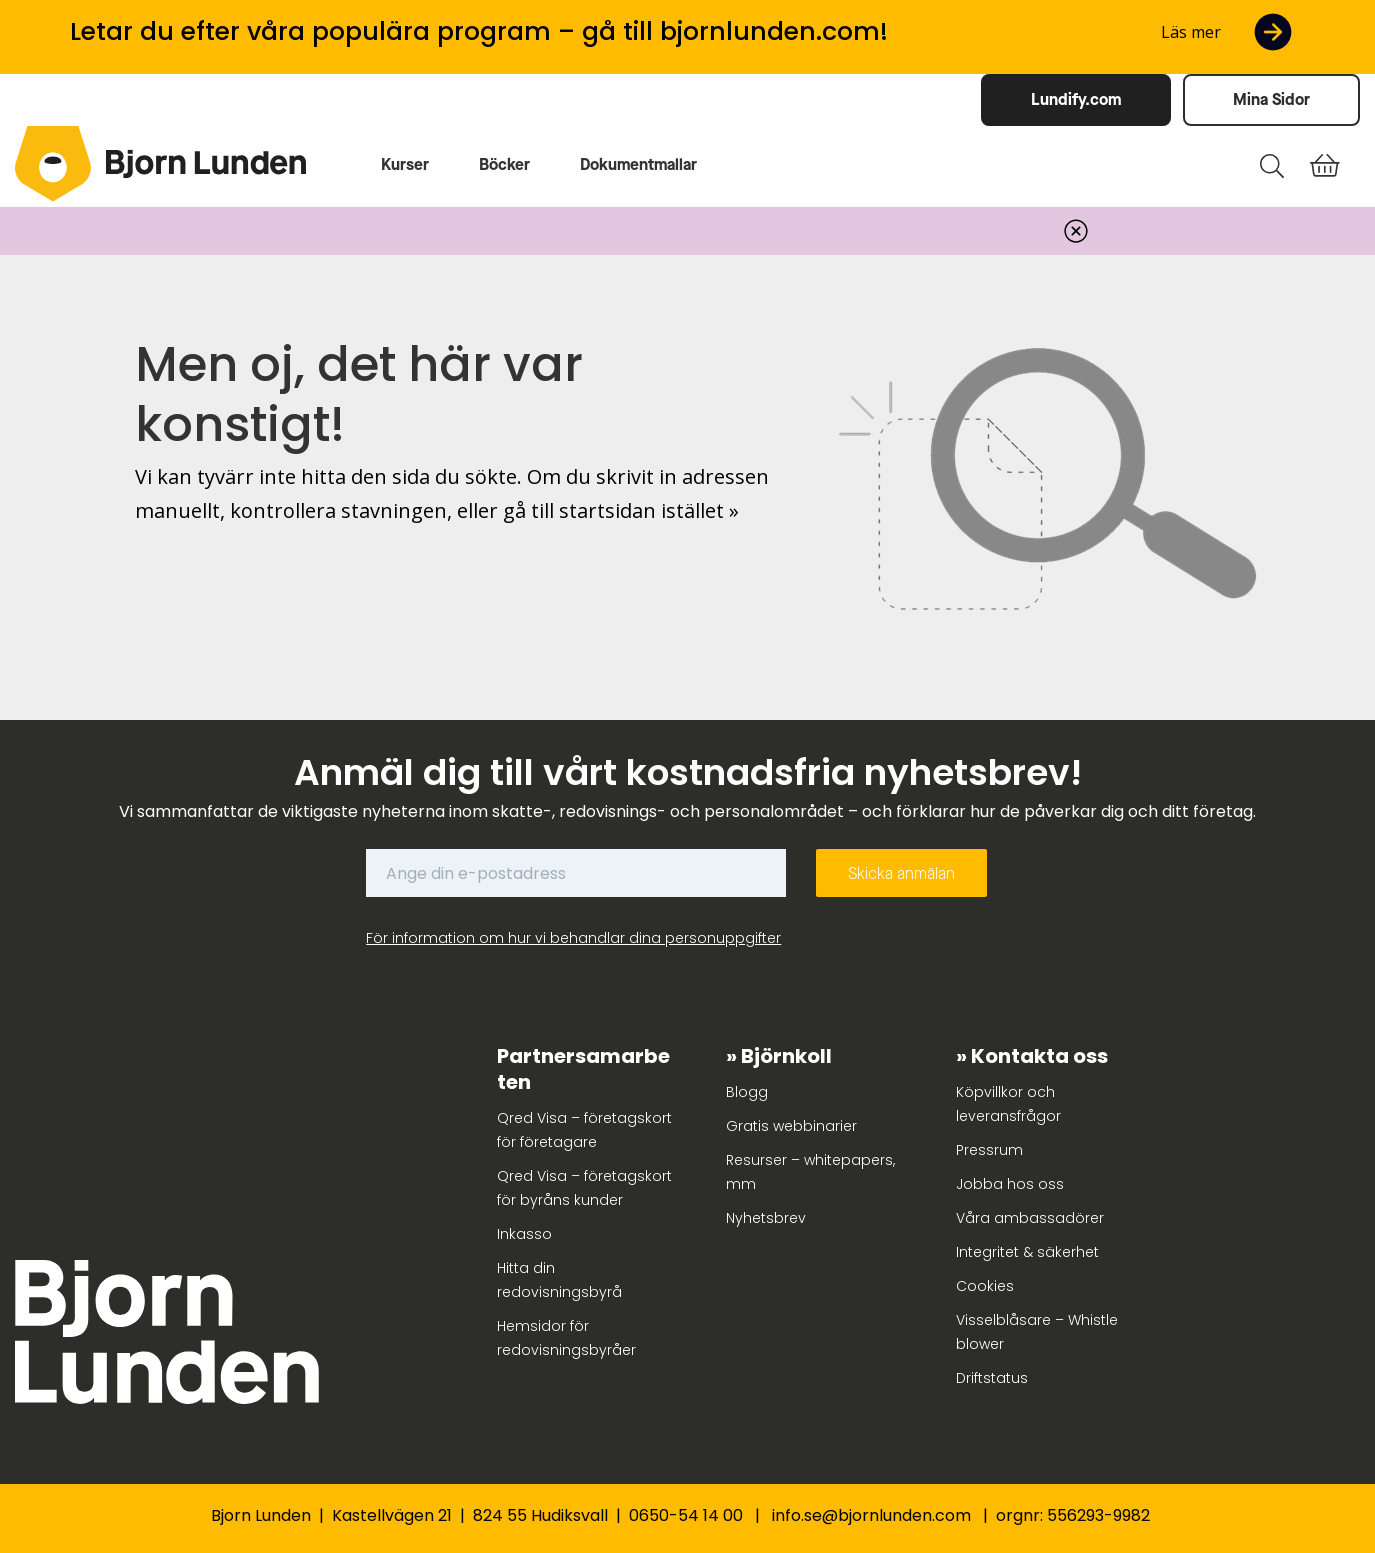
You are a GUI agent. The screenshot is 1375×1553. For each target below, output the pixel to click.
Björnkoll (786, 1056)
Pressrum (989, 1150)
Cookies (985, 1286)
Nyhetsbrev (766, 1218)
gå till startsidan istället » (621, 510)
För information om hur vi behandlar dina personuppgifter (573, 938)
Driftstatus (992, 1378)
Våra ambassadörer (1030, 1218)
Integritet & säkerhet (1027, 1252)
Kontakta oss (1039, 1056)
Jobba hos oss (1010, 1184)
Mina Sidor (1271, 99)
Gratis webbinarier (791, 1126)
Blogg (747, 1092)
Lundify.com (1076, 99)
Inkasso (524, 1234)
